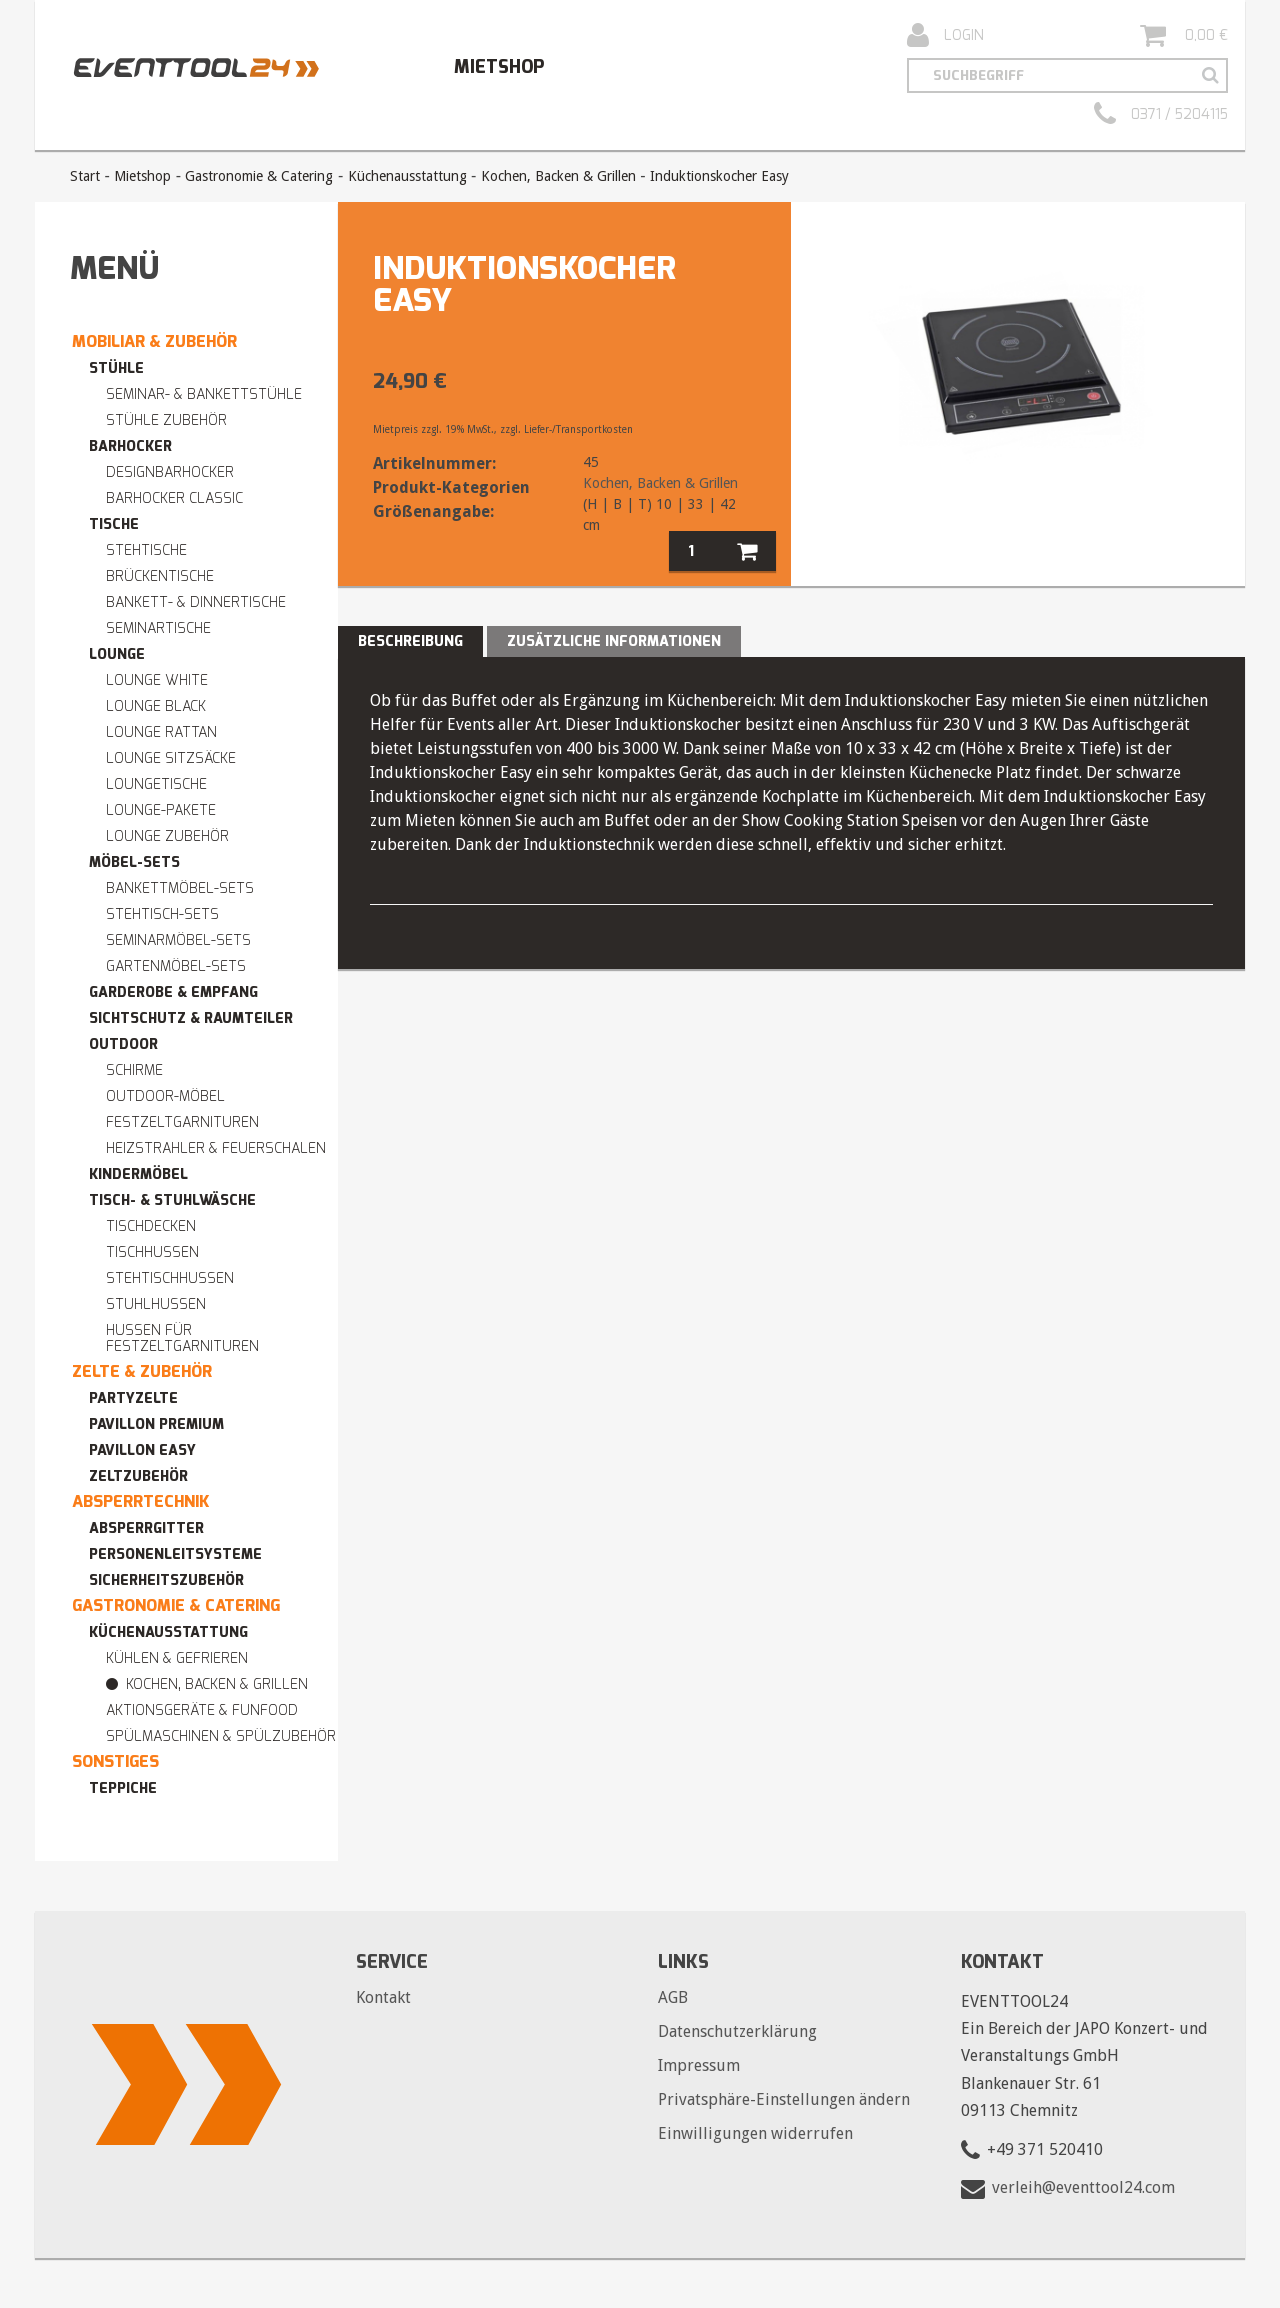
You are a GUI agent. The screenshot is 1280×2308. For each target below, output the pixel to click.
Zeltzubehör (138, 1476)
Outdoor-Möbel (165, 1096)
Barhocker (130, 446)
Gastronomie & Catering (259, 176)
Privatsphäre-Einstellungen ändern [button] (784, 2099)
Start (85, 176)
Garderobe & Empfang (173, 992)
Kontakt (383, 1997)
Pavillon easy (142, 1450)
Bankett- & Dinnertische (196, 602)
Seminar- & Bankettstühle (204, 394)
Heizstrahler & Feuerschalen (216, 1148)
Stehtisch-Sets (162, 914)
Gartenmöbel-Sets (176, 966)
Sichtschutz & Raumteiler (191, 1018)
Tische (114, 524)
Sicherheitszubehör (166, 1580)
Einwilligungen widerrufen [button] (755, 2133)
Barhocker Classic (174, 498)
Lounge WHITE (157, 680)
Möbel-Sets (134, 862)
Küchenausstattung (407, 176)
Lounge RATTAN (161, 732)
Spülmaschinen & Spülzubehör (221, 1736)
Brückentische (160, 576)
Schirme (134, 1070)
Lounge (117, 654)
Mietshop (499, 67)
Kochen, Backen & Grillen (558, 176)
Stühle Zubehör (166, 420)
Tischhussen (152, 1252)
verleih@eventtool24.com (1083, 2187)
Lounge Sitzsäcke (171, 758)
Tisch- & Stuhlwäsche (172, 1200)
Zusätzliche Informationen (614, 641)
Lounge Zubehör (167, 836)
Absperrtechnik (141, 1501)
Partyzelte (133, 1398)
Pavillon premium (156, 1424)
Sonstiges (115, 1761)
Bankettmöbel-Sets (180, 888)
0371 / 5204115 (1161, 115)
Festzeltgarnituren (182, 1122)
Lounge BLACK (156, 706)
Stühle (116, 368)
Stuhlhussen (156, 1304)
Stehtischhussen (170, 1278)
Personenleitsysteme (175, 1554)
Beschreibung (410, 641)
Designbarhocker (170, 472)
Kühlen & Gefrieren (177, 1658)
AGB (673, 1997)
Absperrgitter (146, 1528)
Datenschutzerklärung (737, 2031)
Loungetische (156, 784)
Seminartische (158, 628)
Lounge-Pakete (161, 810)
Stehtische (146, 550)
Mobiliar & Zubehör (154, 341)
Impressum (699, 2065)
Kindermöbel (138, 1174)
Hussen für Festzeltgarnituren (182, 1338)
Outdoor (123, 1044)
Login (945, 36)
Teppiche (123, 1788)
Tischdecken (151, 1226)
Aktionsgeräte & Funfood (202, 1710)
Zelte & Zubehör (142, 1371)
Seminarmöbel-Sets (178, 940)
